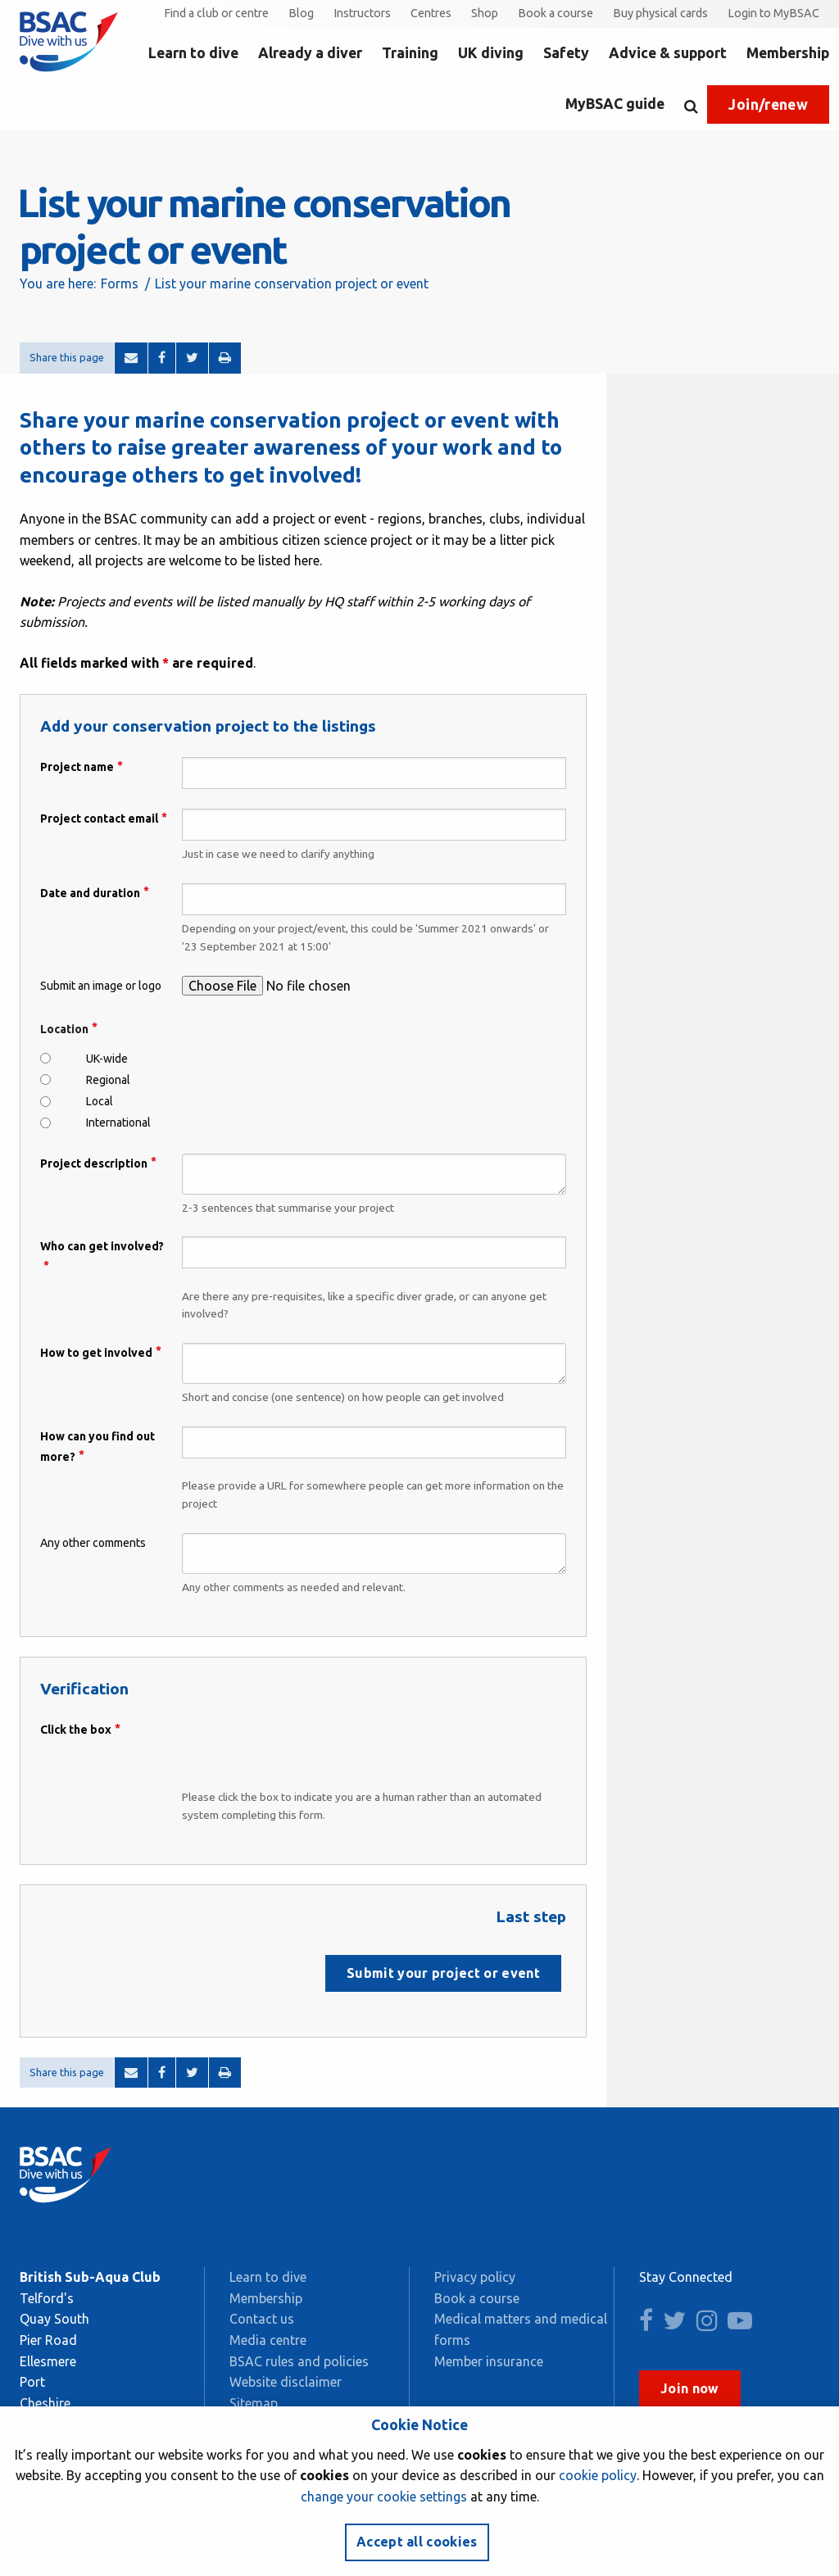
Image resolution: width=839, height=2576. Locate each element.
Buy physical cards (660, 13)
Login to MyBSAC (773, 13)
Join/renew (768, 104)
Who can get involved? (102, 1246)
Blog (301, 13)
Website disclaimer (285, 2381)
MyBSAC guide (614, 103)
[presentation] (306, 1752)
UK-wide (107, 1058)
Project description (93, 1163)
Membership (787, 53)
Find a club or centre (216, 13)
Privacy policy (474, 2277)
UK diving (491, 53)
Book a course (555, 13)
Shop (484, 13)
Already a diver (310, 53)
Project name (77, 766)
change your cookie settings (384, 2496)
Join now (689, 2388)
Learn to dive (193, 53)
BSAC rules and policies (299, 2361)
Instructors (362, 13)
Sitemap (253, 2403)
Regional (108, 1079)
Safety (566, 53)
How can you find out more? (97, 1446)
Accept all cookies (417, 2541)
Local (99, 1101)
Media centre (267, 2340)
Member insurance (488, 2361)
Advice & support (668, 53)
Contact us (261, 2318)
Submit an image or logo (100, 985)
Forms (119, 283)
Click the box (75, 1729)
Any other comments (93, 1542)
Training (410, 53)
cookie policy (598, 2475)
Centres (430, 13)
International (118, 1122)
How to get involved (96, 1352)
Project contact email (99, 818)
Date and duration (90, 893)
